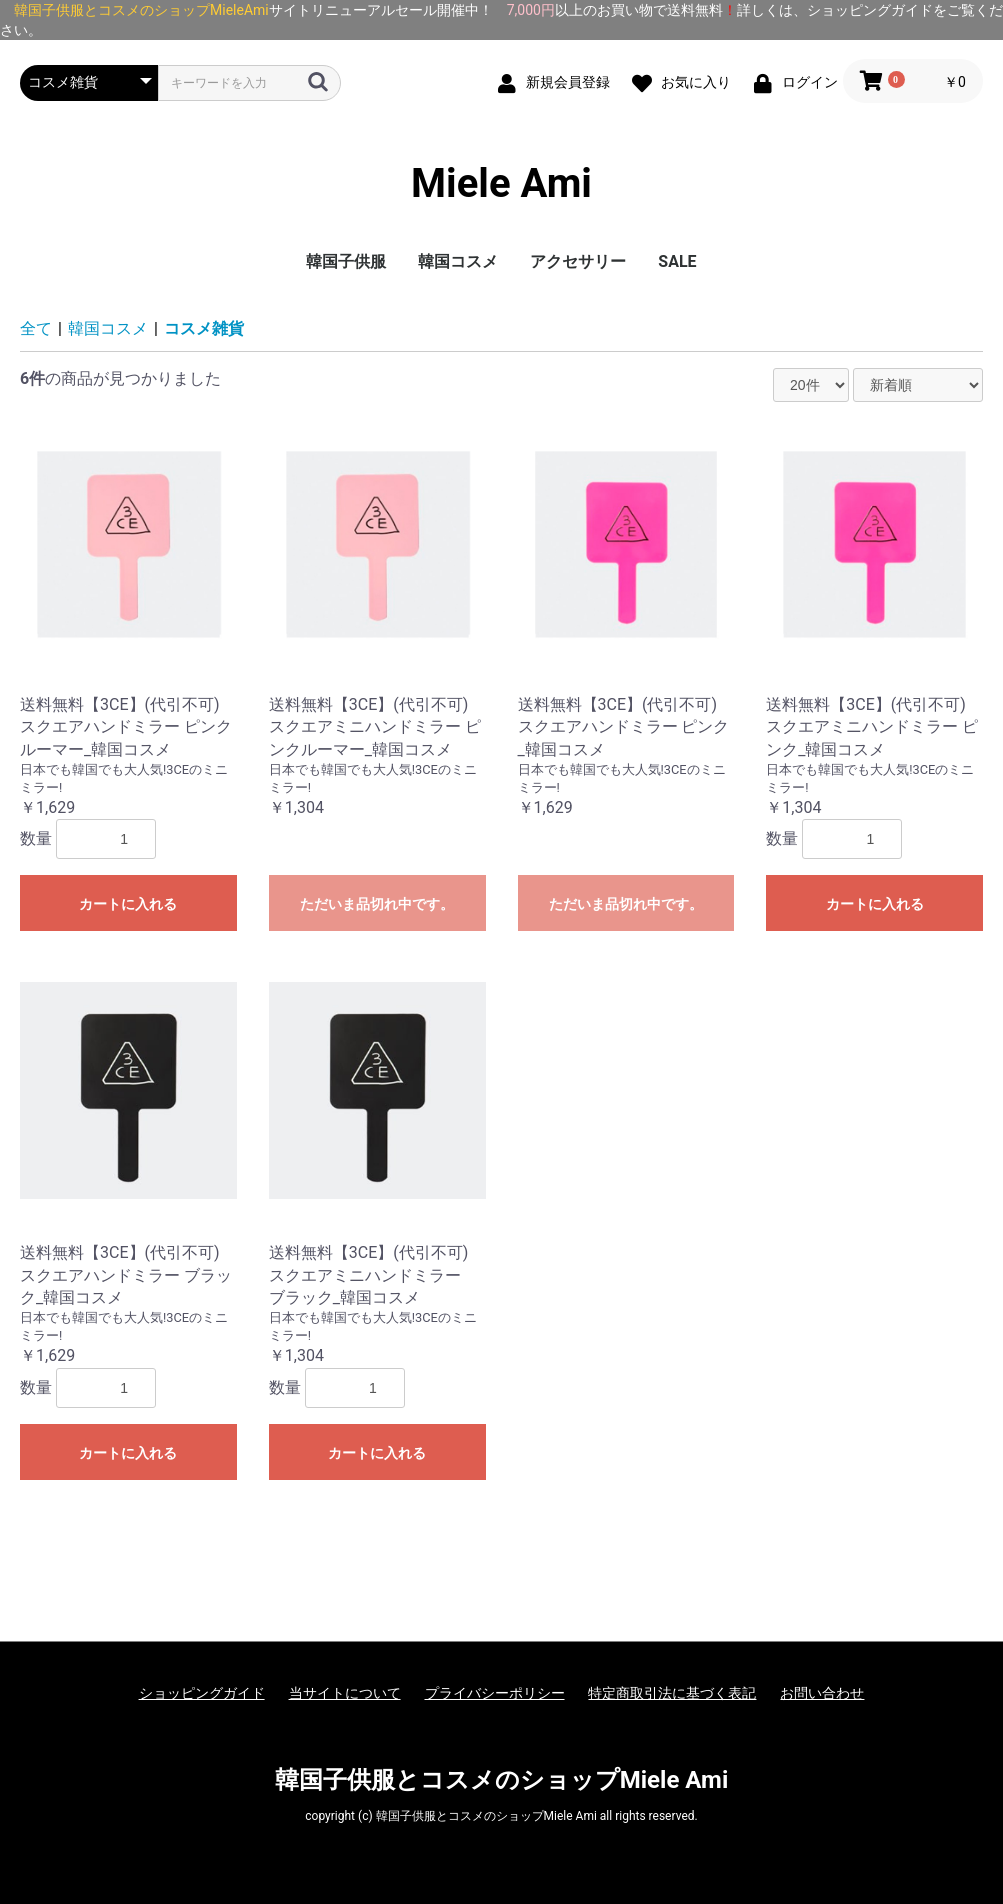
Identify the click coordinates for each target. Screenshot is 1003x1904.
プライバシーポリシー (495, 1693)
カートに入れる (128, 904)
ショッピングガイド (202, 1693)
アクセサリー (578, 261)
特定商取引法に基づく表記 (672, 1693)
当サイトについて (345, 1693)
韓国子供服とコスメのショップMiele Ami (502, 1780)
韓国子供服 (346, 261)
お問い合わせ (822, 1693)
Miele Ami (501, 184)
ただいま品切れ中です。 (377, 904)
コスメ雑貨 (204, 328)
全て (36, 328)
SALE (677, 261)
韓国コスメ (458, 261)
